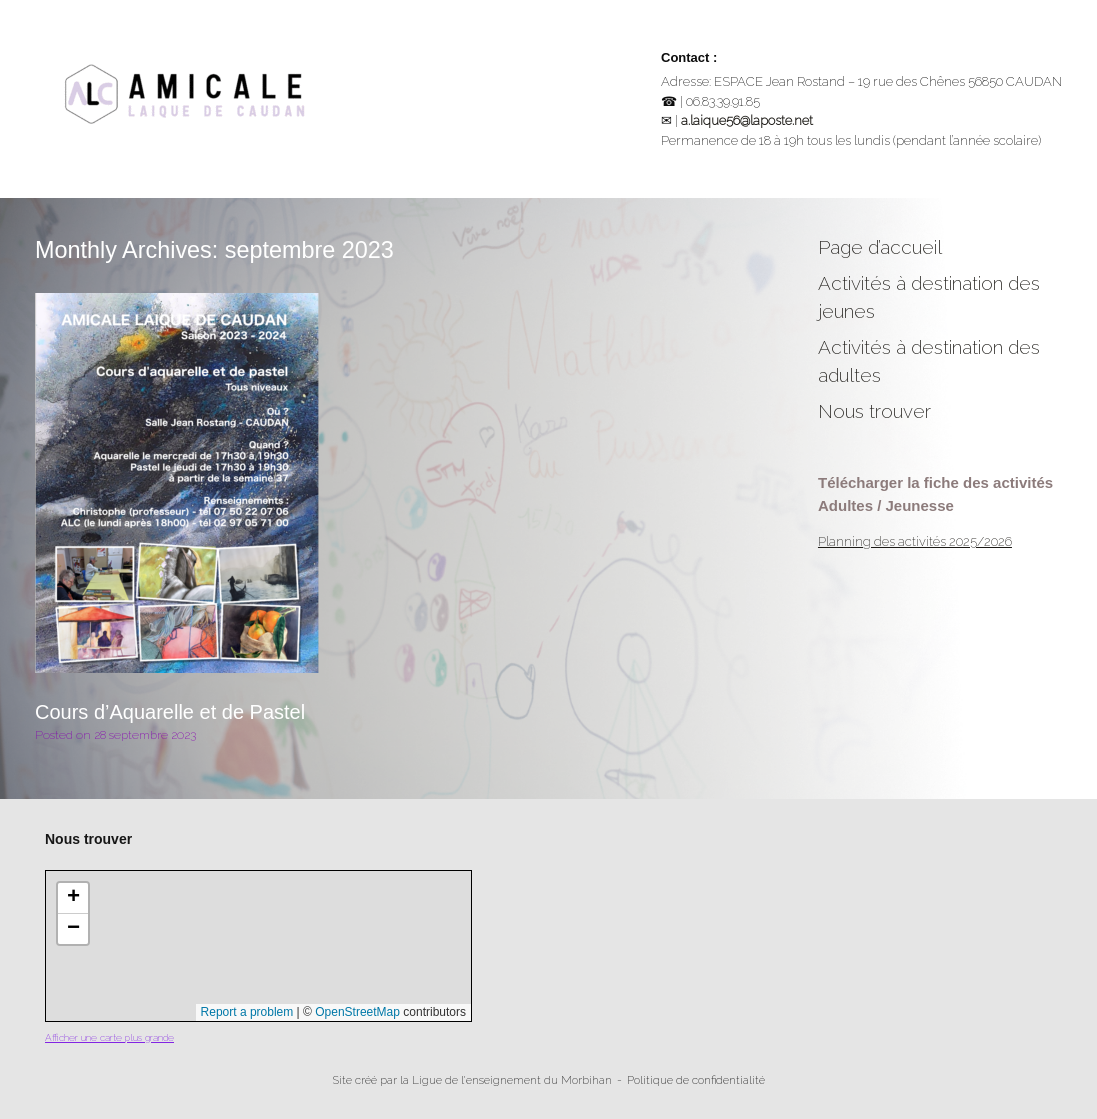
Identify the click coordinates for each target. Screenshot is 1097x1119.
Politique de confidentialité (696, 1080)
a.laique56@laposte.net (747, 120)
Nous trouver (874, 411)
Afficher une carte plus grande (109, 1037)
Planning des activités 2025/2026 (915, 541)
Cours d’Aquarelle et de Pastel (170, 712)
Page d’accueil (880, 247)
